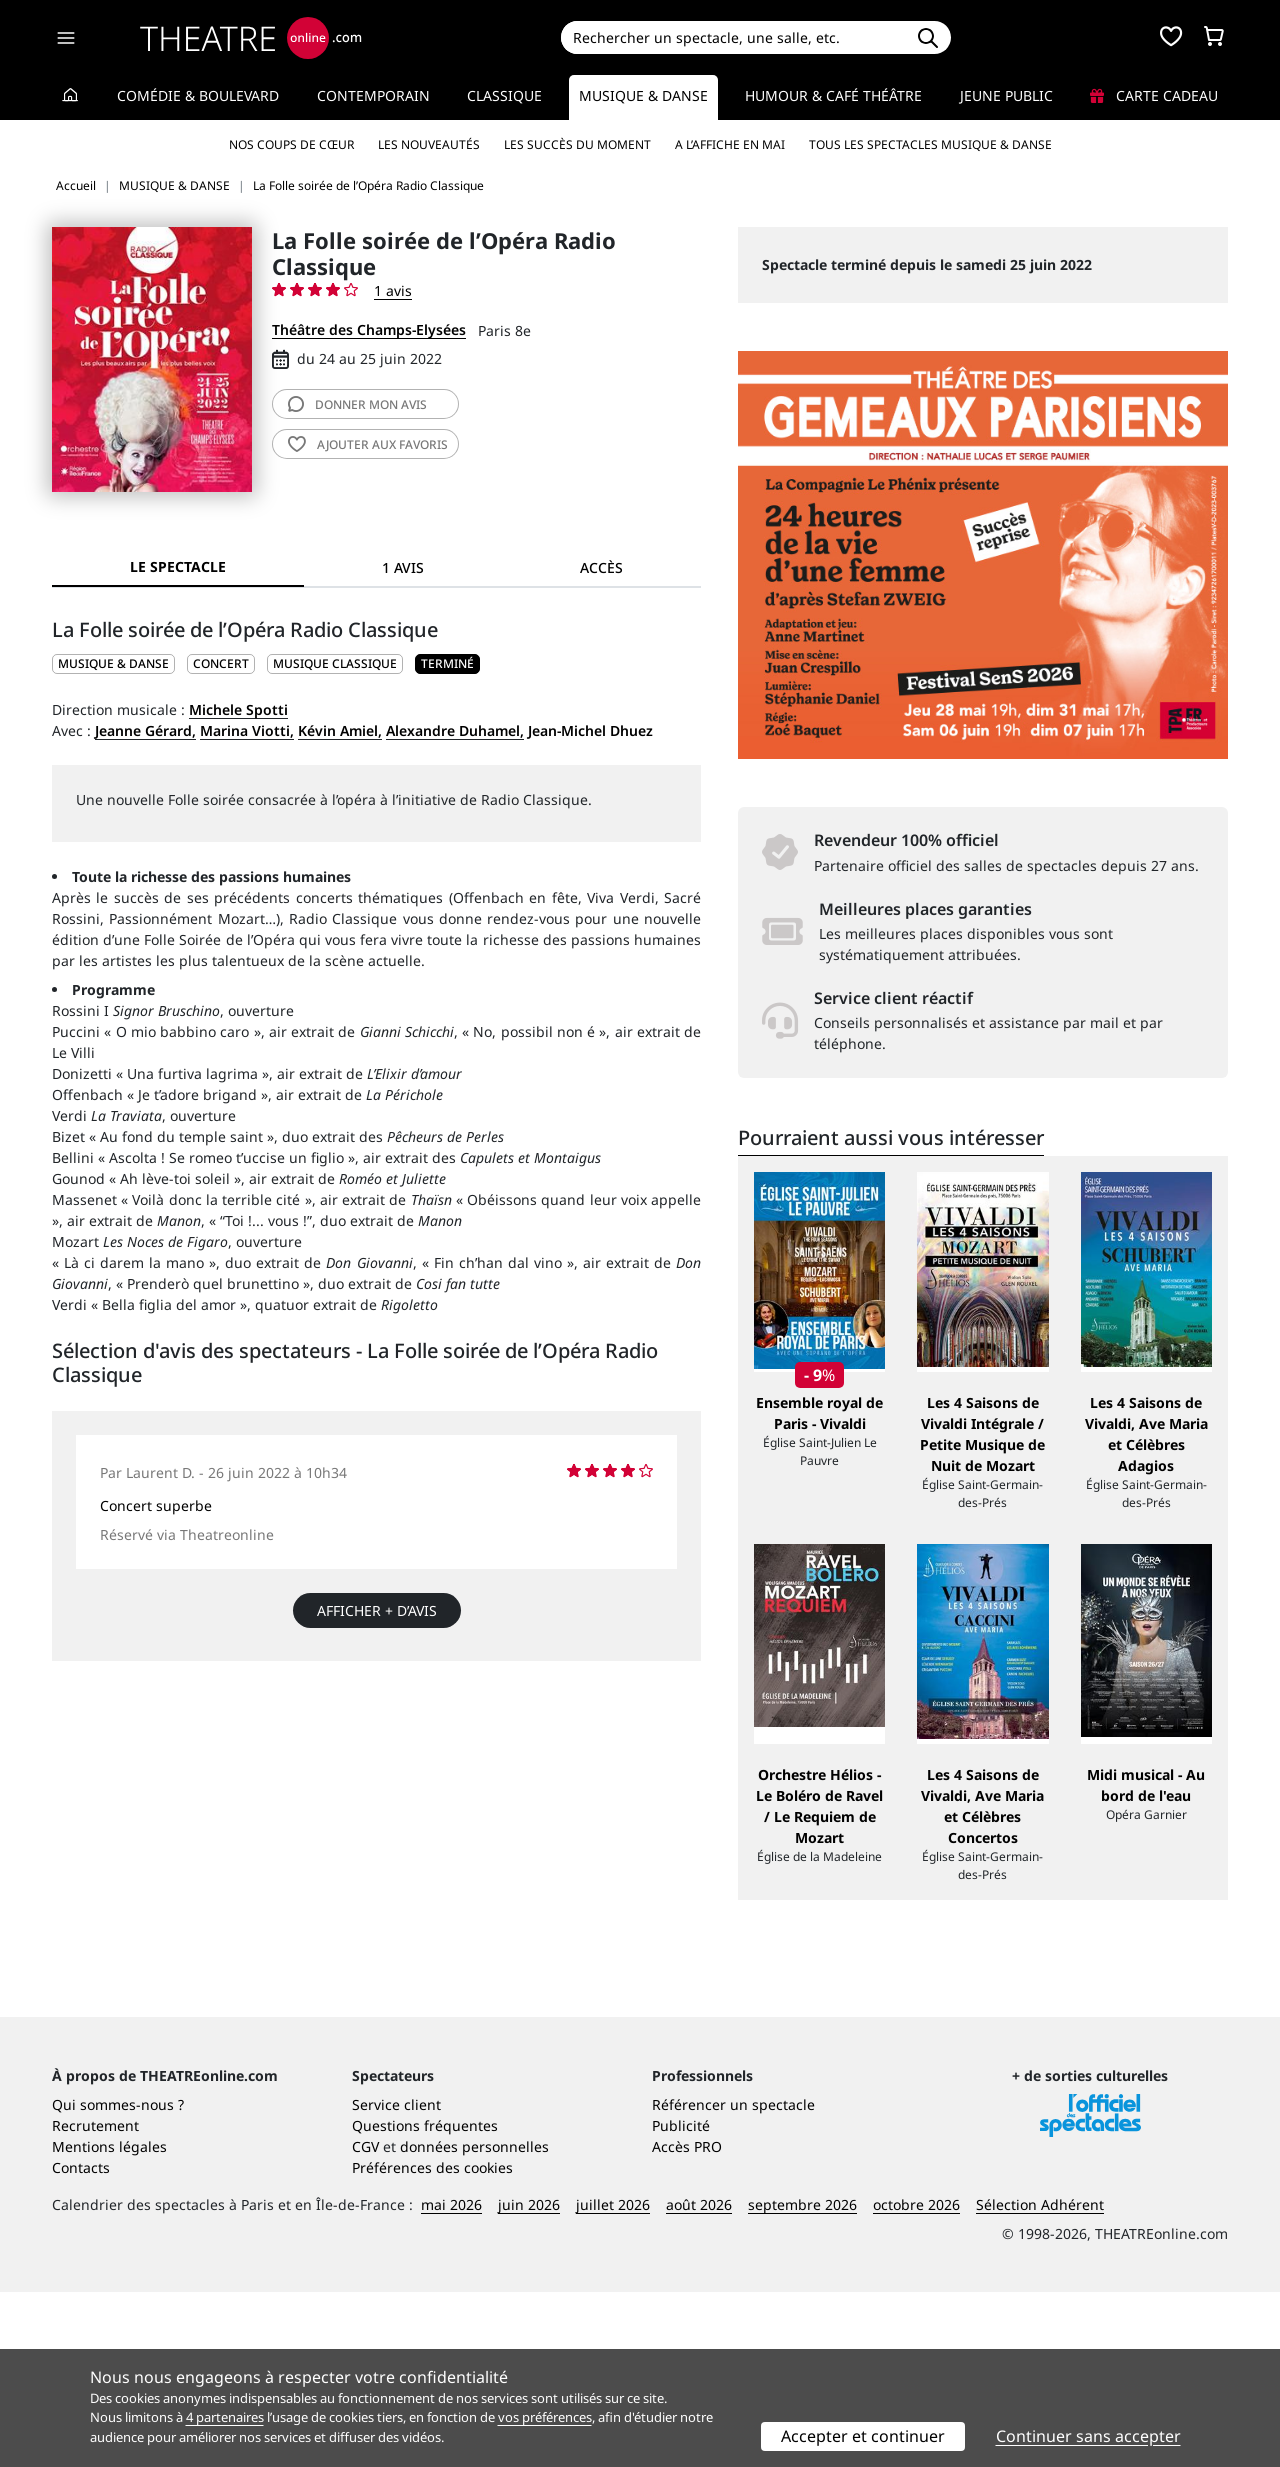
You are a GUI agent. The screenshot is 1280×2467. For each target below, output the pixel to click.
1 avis (393, 290)
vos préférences (545, 2417)
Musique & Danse (643, 95)
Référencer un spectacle (733, 2279)
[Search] (732, 37)
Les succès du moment (577, 144)
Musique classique (335, 663)
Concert (221, 663)
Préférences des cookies (432, 2342)
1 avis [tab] (403, 567)
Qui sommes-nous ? (118, 2279)
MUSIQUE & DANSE (113, 663)
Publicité (681, 2300)
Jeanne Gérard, (145, 730)
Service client (396, 2279)
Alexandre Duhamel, (455, 730)
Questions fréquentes (425, 2300)
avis (357, 404)
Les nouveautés (429, 144)
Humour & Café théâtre (833, 95)
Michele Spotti (238, 709)
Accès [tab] (601, 567)
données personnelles (474, 2321)
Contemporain (373, 95)
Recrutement (95, 2300)
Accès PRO (687, 2321)
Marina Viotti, (247, 730)
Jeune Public (1006, 95)
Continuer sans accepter (1088, 2436)
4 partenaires (225, 2417)
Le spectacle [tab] (178, 566)
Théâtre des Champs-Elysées (369, 329)
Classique (504, 95)
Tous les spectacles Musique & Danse (930, 144)
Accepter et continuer (863, 2436)
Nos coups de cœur (291, 144)
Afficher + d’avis (377, 1610)
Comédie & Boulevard (198, 95)
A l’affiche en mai (730, 144)
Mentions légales (109, 2321)
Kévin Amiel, (340, 730)
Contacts (81, 2342)
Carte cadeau (1154, 95)
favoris (368, 444)
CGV (365, 2321)
